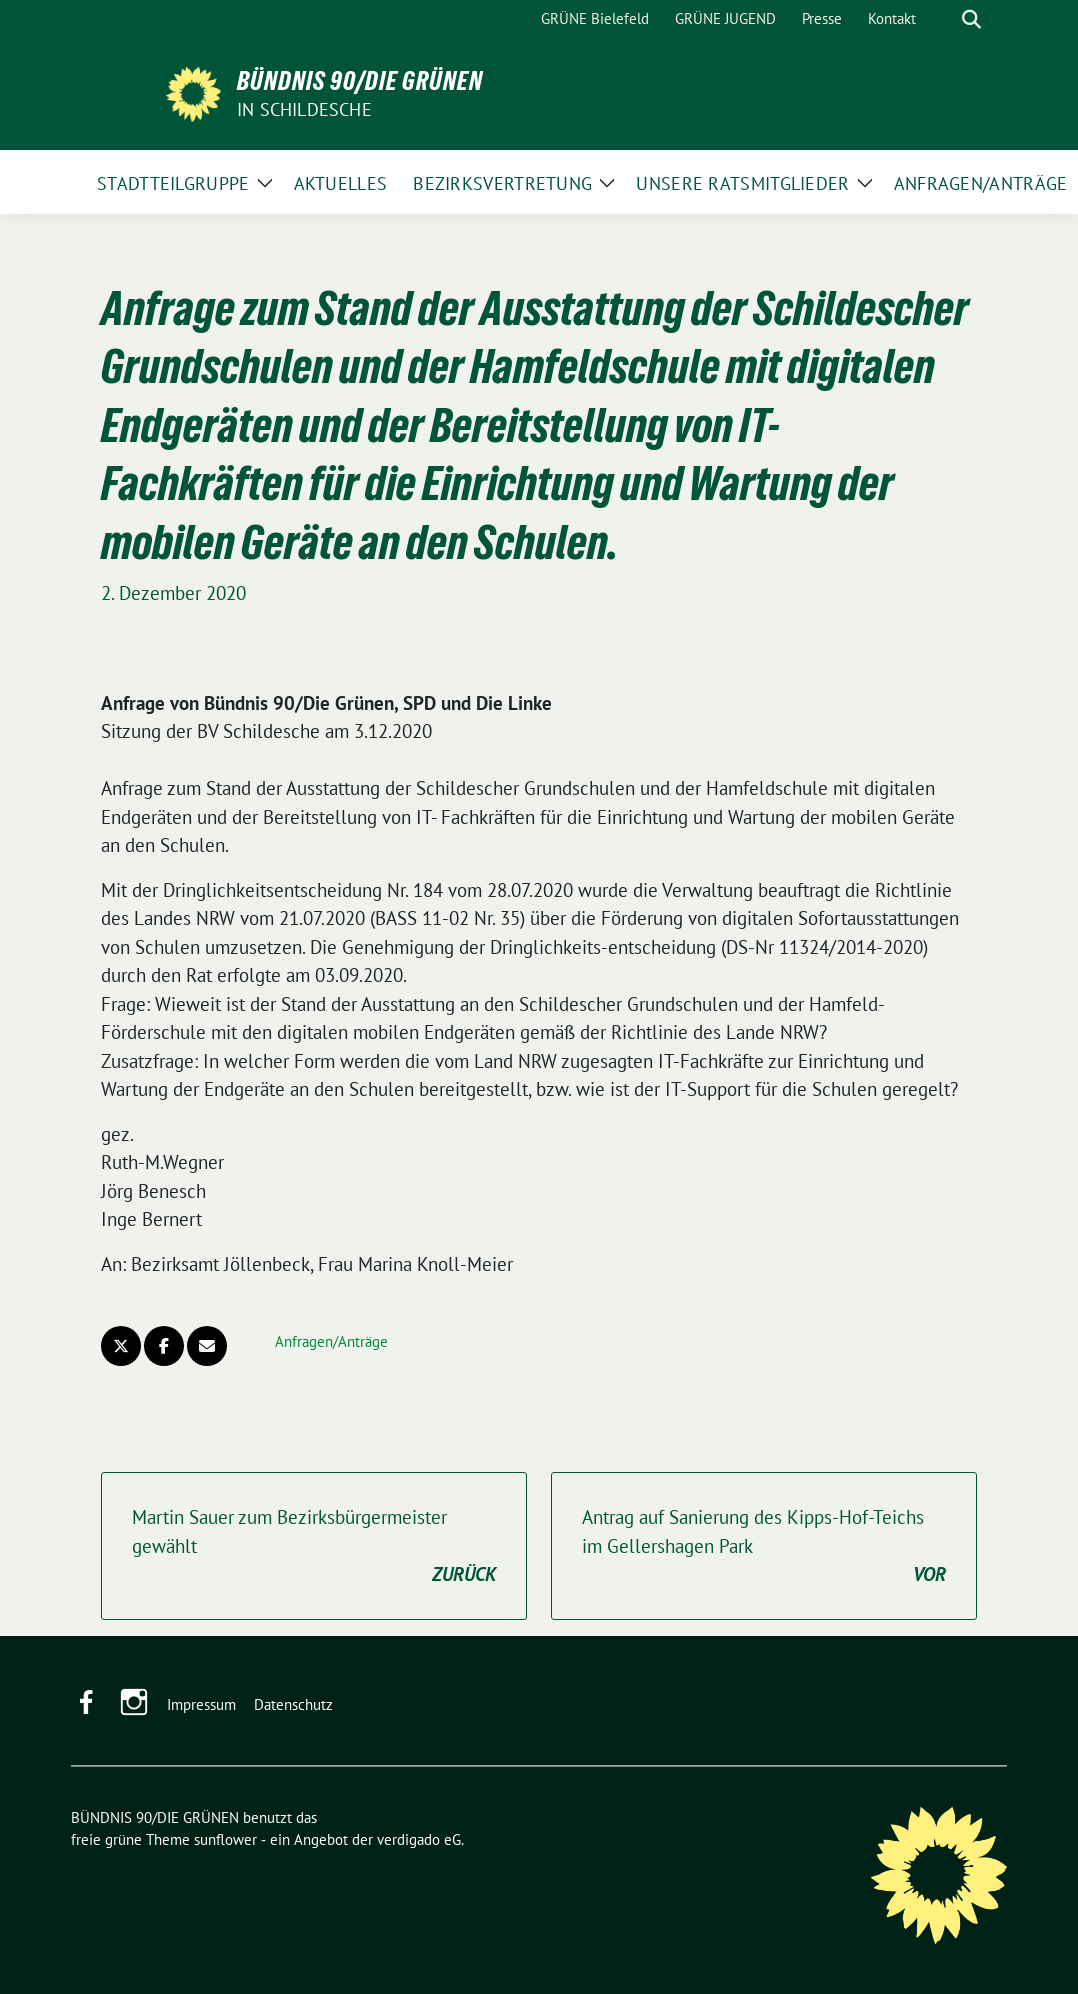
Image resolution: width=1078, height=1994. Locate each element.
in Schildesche (304, 109)
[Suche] (943, 19)
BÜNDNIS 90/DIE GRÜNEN (360, 81)
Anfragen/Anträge (331, 1341)
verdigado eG (419, 1839)
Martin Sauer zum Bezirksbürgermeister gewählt (314, 1547)
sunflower (225, 1839)
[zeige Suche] (971, 19)
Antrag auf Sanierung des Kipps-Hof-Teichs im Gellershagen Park (764, 1547)
